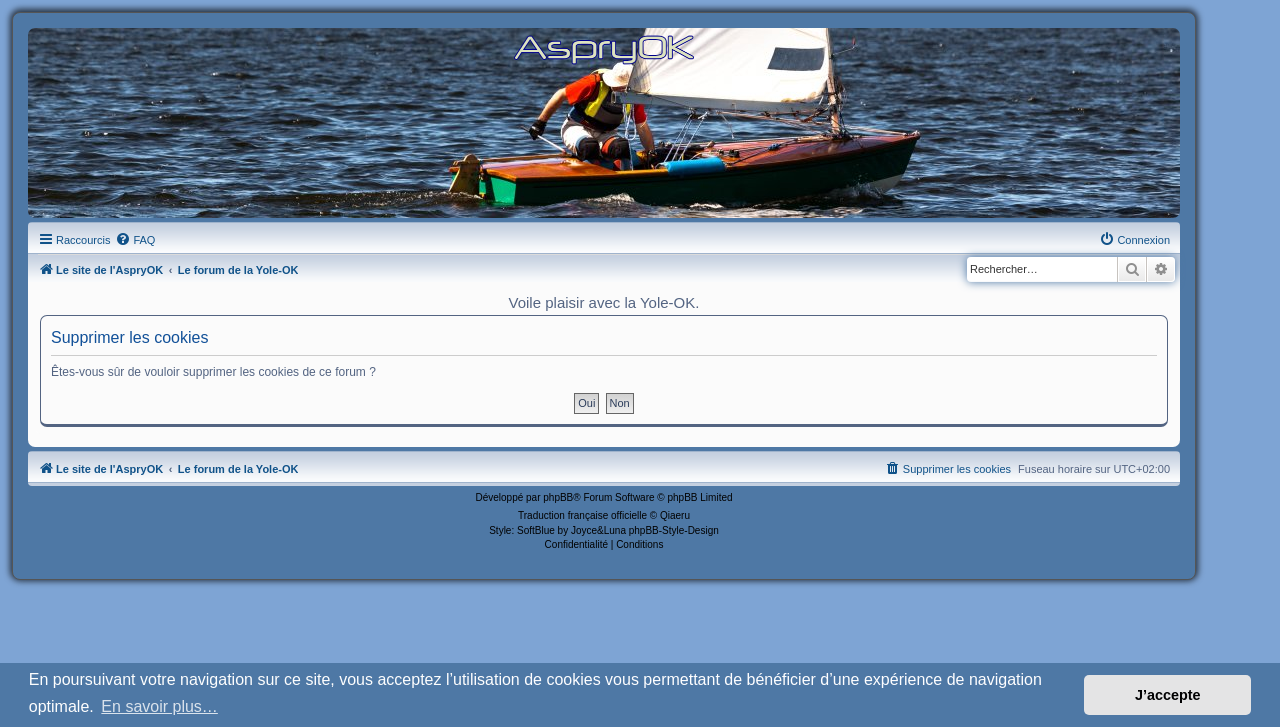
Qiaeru (675, 515)
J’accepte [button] (1168, 695)
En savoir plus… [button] (159, 706)
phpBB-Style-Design (674, 530)
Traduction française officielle (582, 515)
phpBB (558, 497)
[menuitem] (135, 240)
